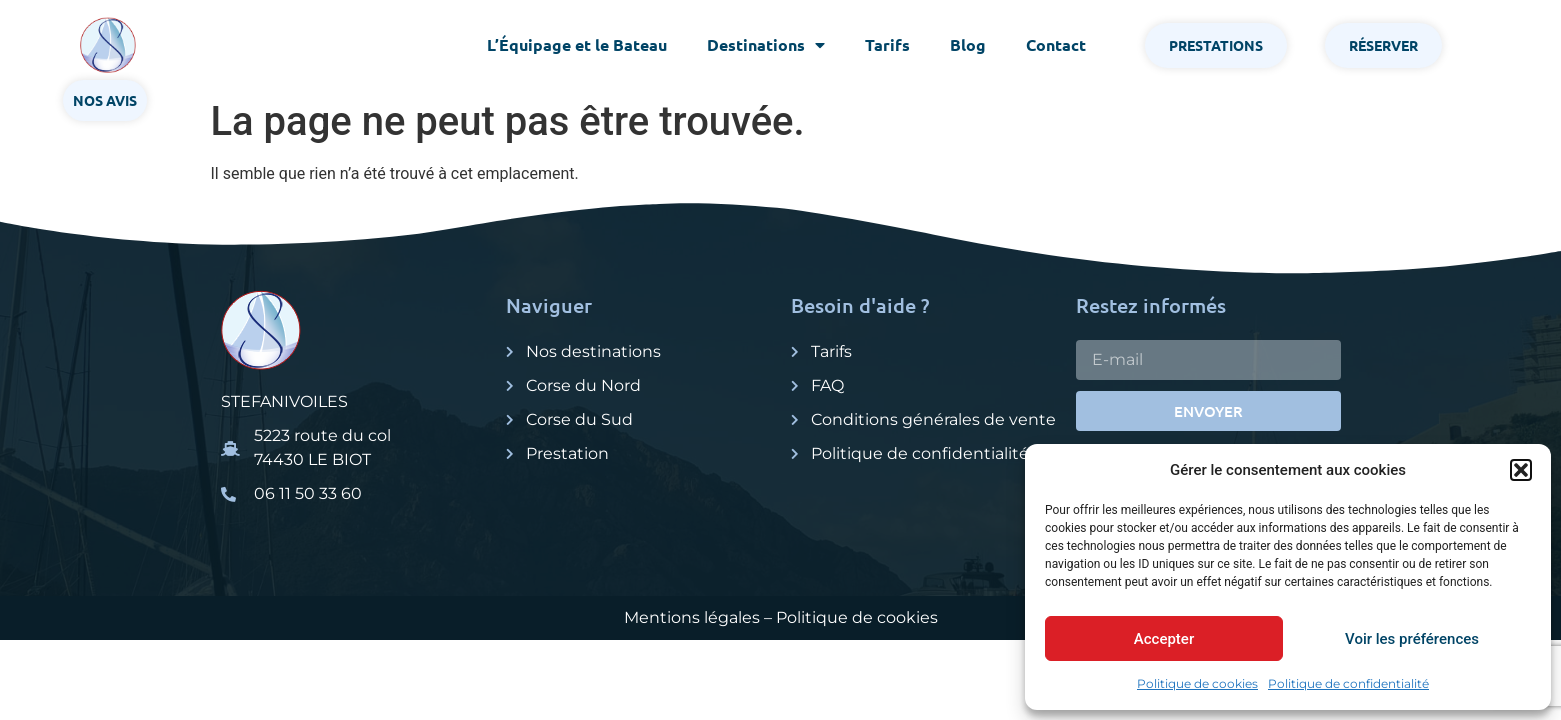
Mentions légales (692, 617)
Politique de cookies (1197, 683)
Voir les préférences (1412, 639)
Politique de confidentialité (1348, 683)
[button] (1521, 470)
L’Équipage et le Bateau (577, 44)
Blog (968, 44)
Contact (1056, 44)
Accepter (1164, 639)
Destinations (766, 45)
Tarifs (887, 44)
